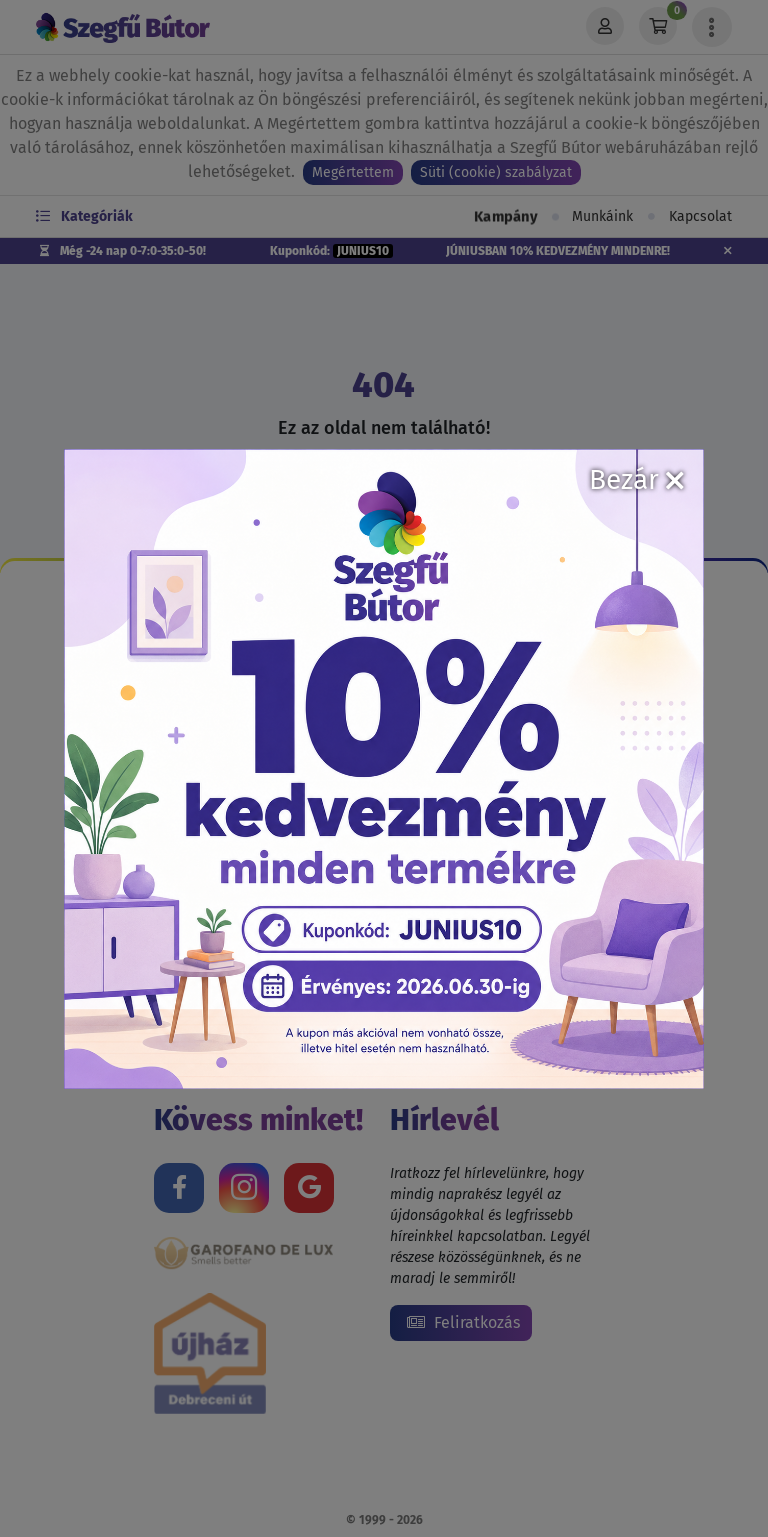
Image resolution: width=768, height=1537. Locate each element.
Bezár (636, 479)
